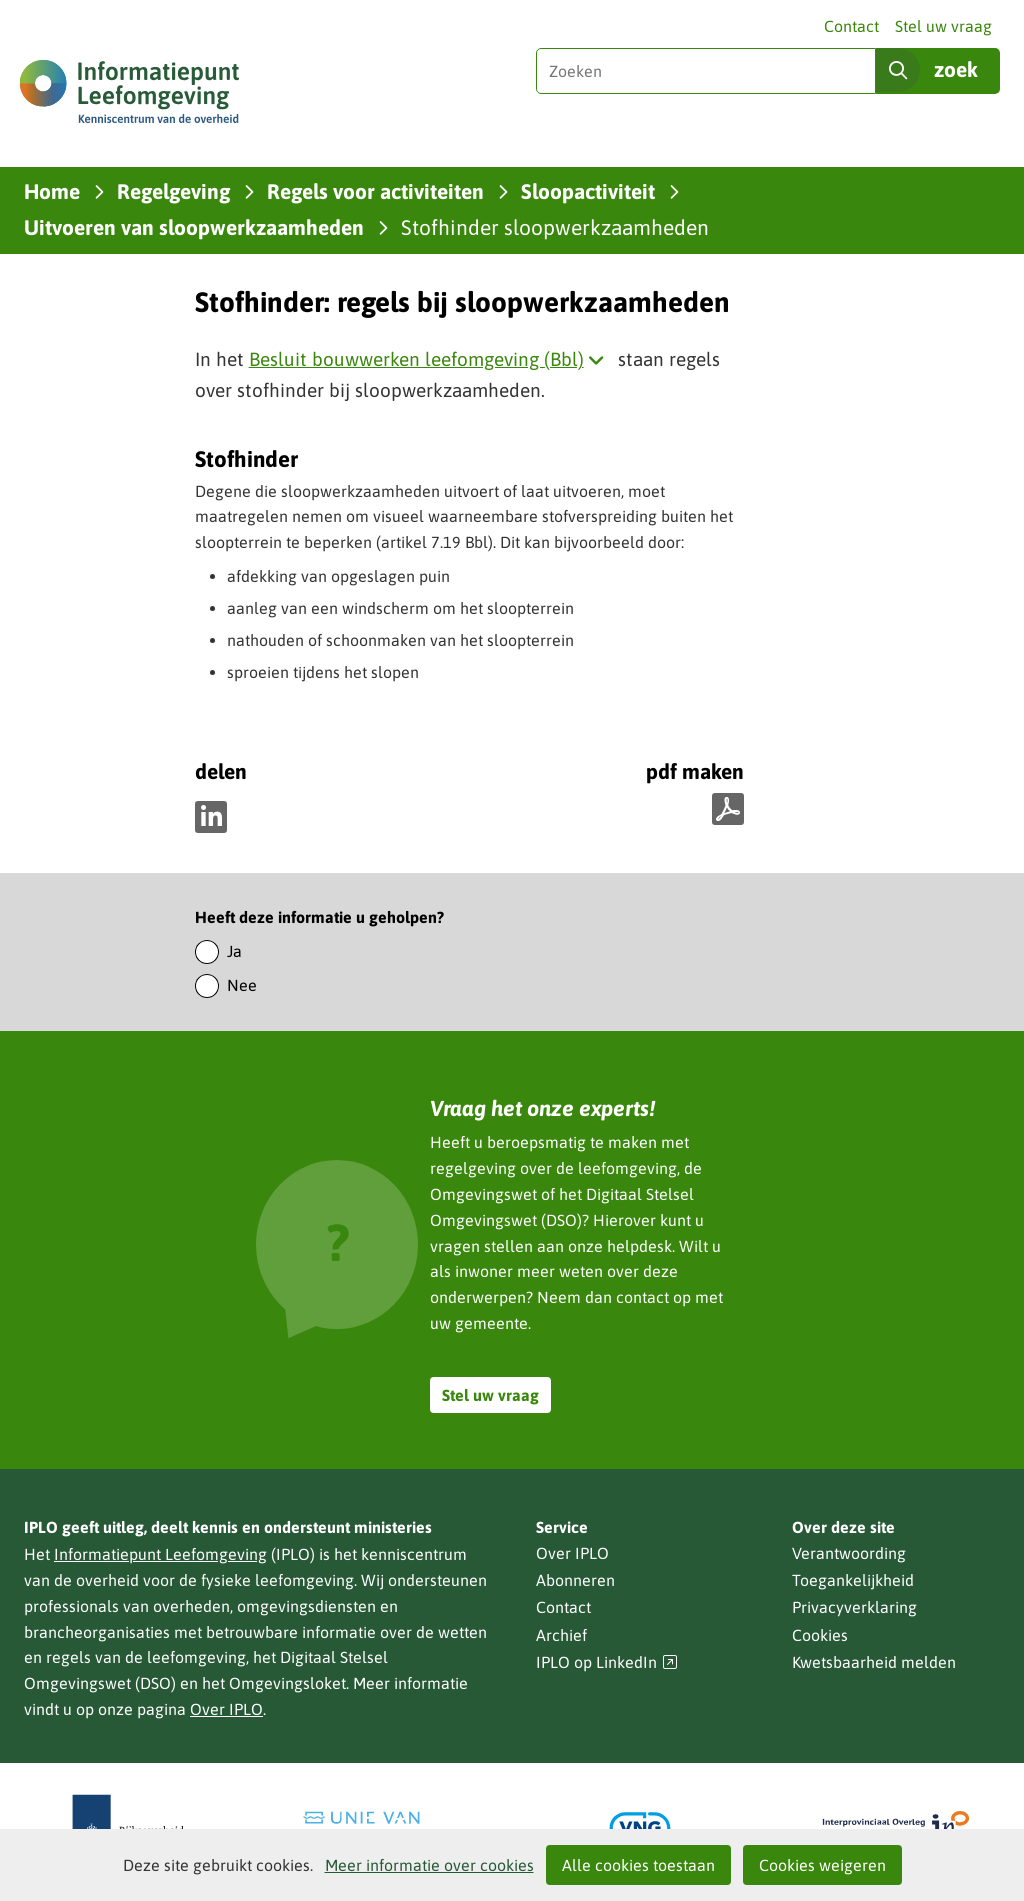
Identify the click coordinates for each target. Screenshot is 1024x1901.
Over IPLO (226, 1709)
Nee (242, 985)
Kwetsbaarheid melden (874, 1662)
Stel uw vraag (943, 26)
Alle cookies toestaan (638, 1865)
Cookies (820, 1635)
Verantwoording (849, 1553)
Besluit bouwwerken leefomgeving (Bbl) (431, 359)
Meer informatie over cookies (429, 1865)
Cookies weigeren (822, 1865)
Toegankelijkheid (853, 1580)
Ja (234, 951)
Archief (561, 1635)
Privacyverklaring (854, 1607)
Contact (851, 26)
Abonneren (575, 1580)
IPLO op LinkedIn (607, 1662)
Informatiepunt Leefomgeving (160, 1554)
